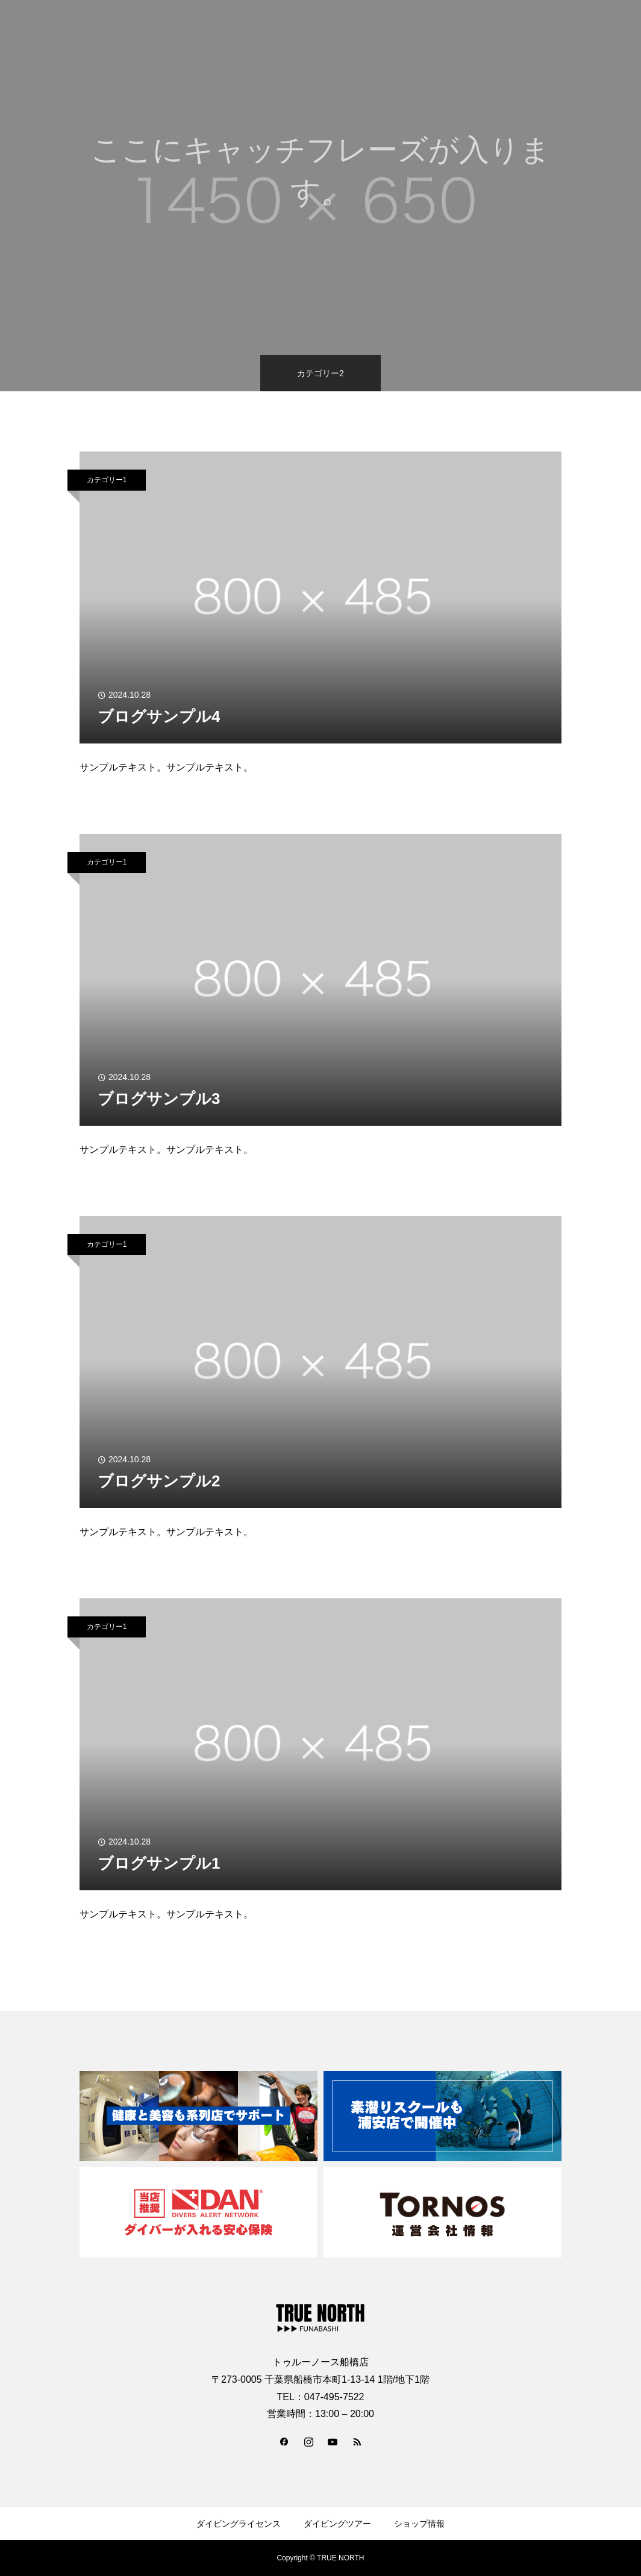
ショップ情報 (419, 2523)
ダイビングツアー (337, 2523)
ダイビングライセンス (238, 2523)
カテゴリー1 (107, 480)
